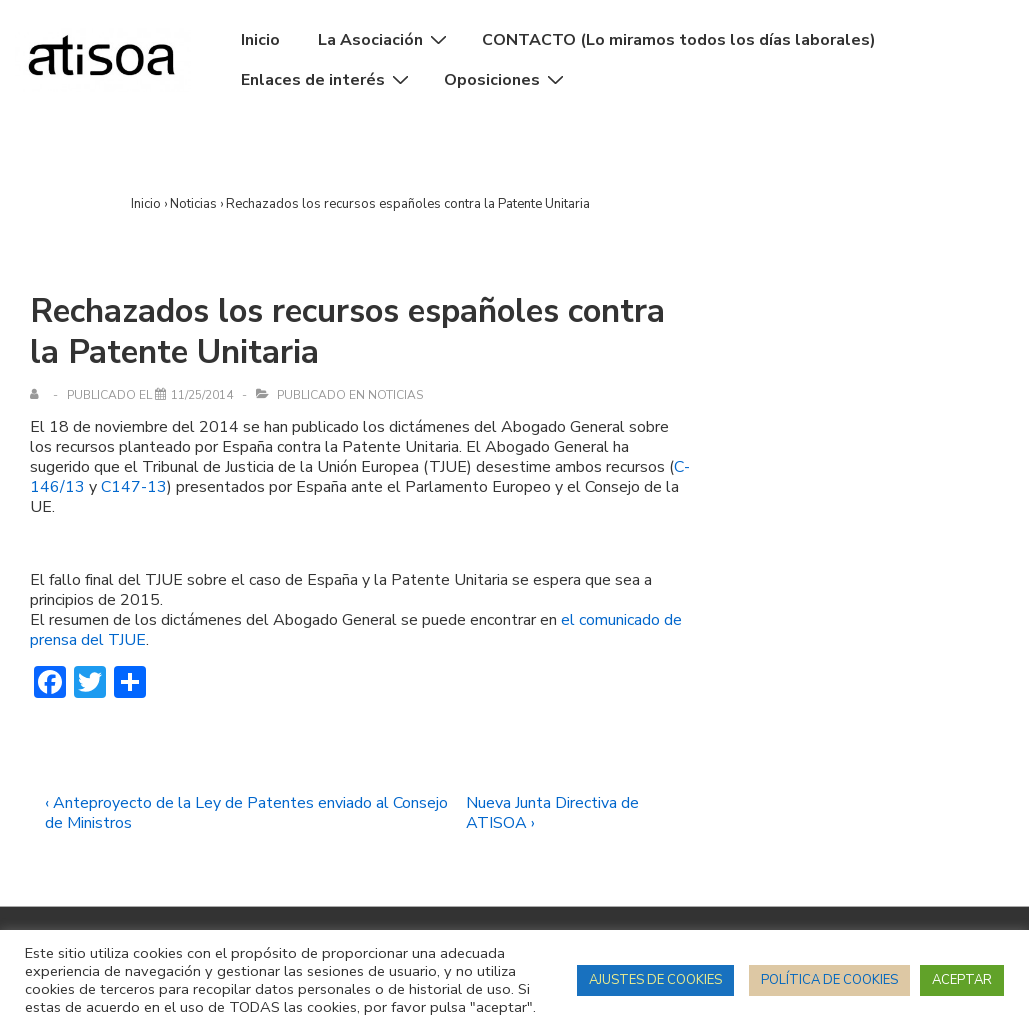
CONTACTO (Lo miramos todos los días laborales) (679, 40)
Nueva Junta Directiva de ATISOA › (552, 813)
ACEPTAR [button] (962, 980)
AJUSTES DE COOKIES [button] (655, 980)
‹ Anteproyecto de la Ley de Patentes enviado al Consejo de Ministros (246, 813)
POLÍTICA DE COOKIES (829, 980)
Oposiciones (506, 80)
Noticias (395, 395)
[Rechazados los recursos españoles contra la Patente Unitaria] (202, 395)
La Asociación (385, 40)
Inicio (260, 40)
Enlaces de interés (327, 80)
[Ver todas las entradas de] (38, 395)
